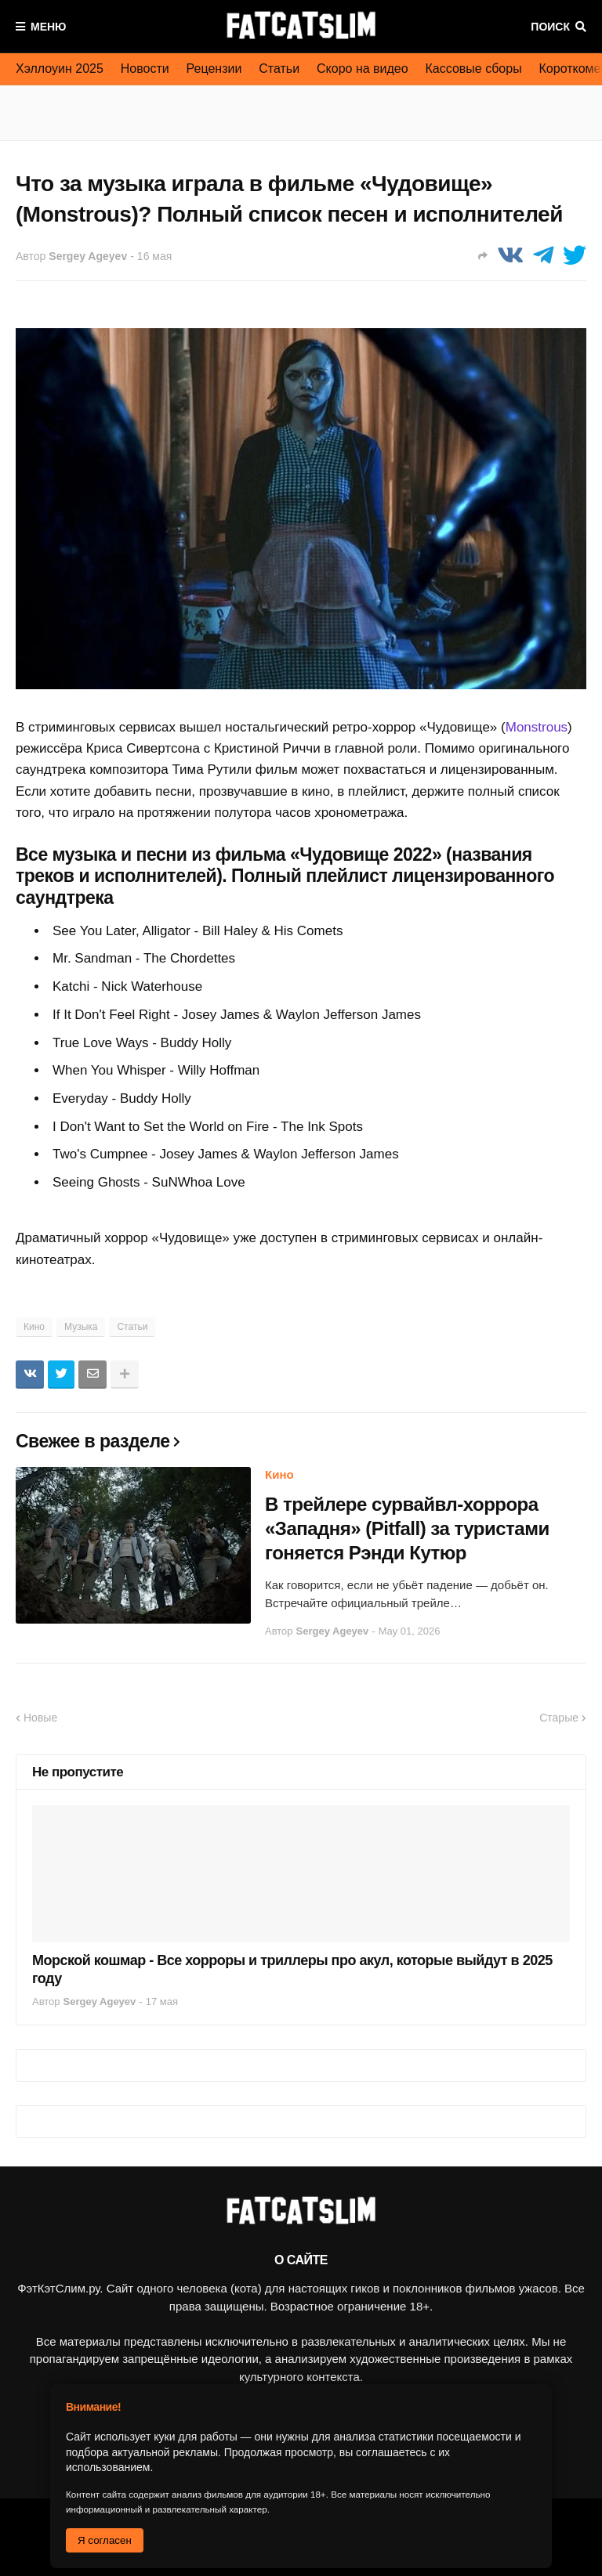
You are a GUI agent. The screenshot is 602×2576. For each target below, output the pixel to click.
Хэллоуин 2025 (59, 68)
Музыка (80, 1326)
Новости (145, 68)
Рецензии (214, 68)
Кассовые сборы (474, 68)
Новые (40, 1717)
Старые (558, 1717)
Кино (34, 1326)
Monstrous (537, 727)
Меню (49, 26)
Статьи (279, 68)
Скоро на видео (362, 68)
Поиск (550, 26)
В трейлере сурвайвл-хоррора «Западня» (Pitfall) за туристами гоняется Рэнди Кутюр (407, 1528)
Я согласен (105, 2540)
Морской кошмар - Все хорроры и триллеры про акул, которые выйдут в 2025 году (292, 1969)
